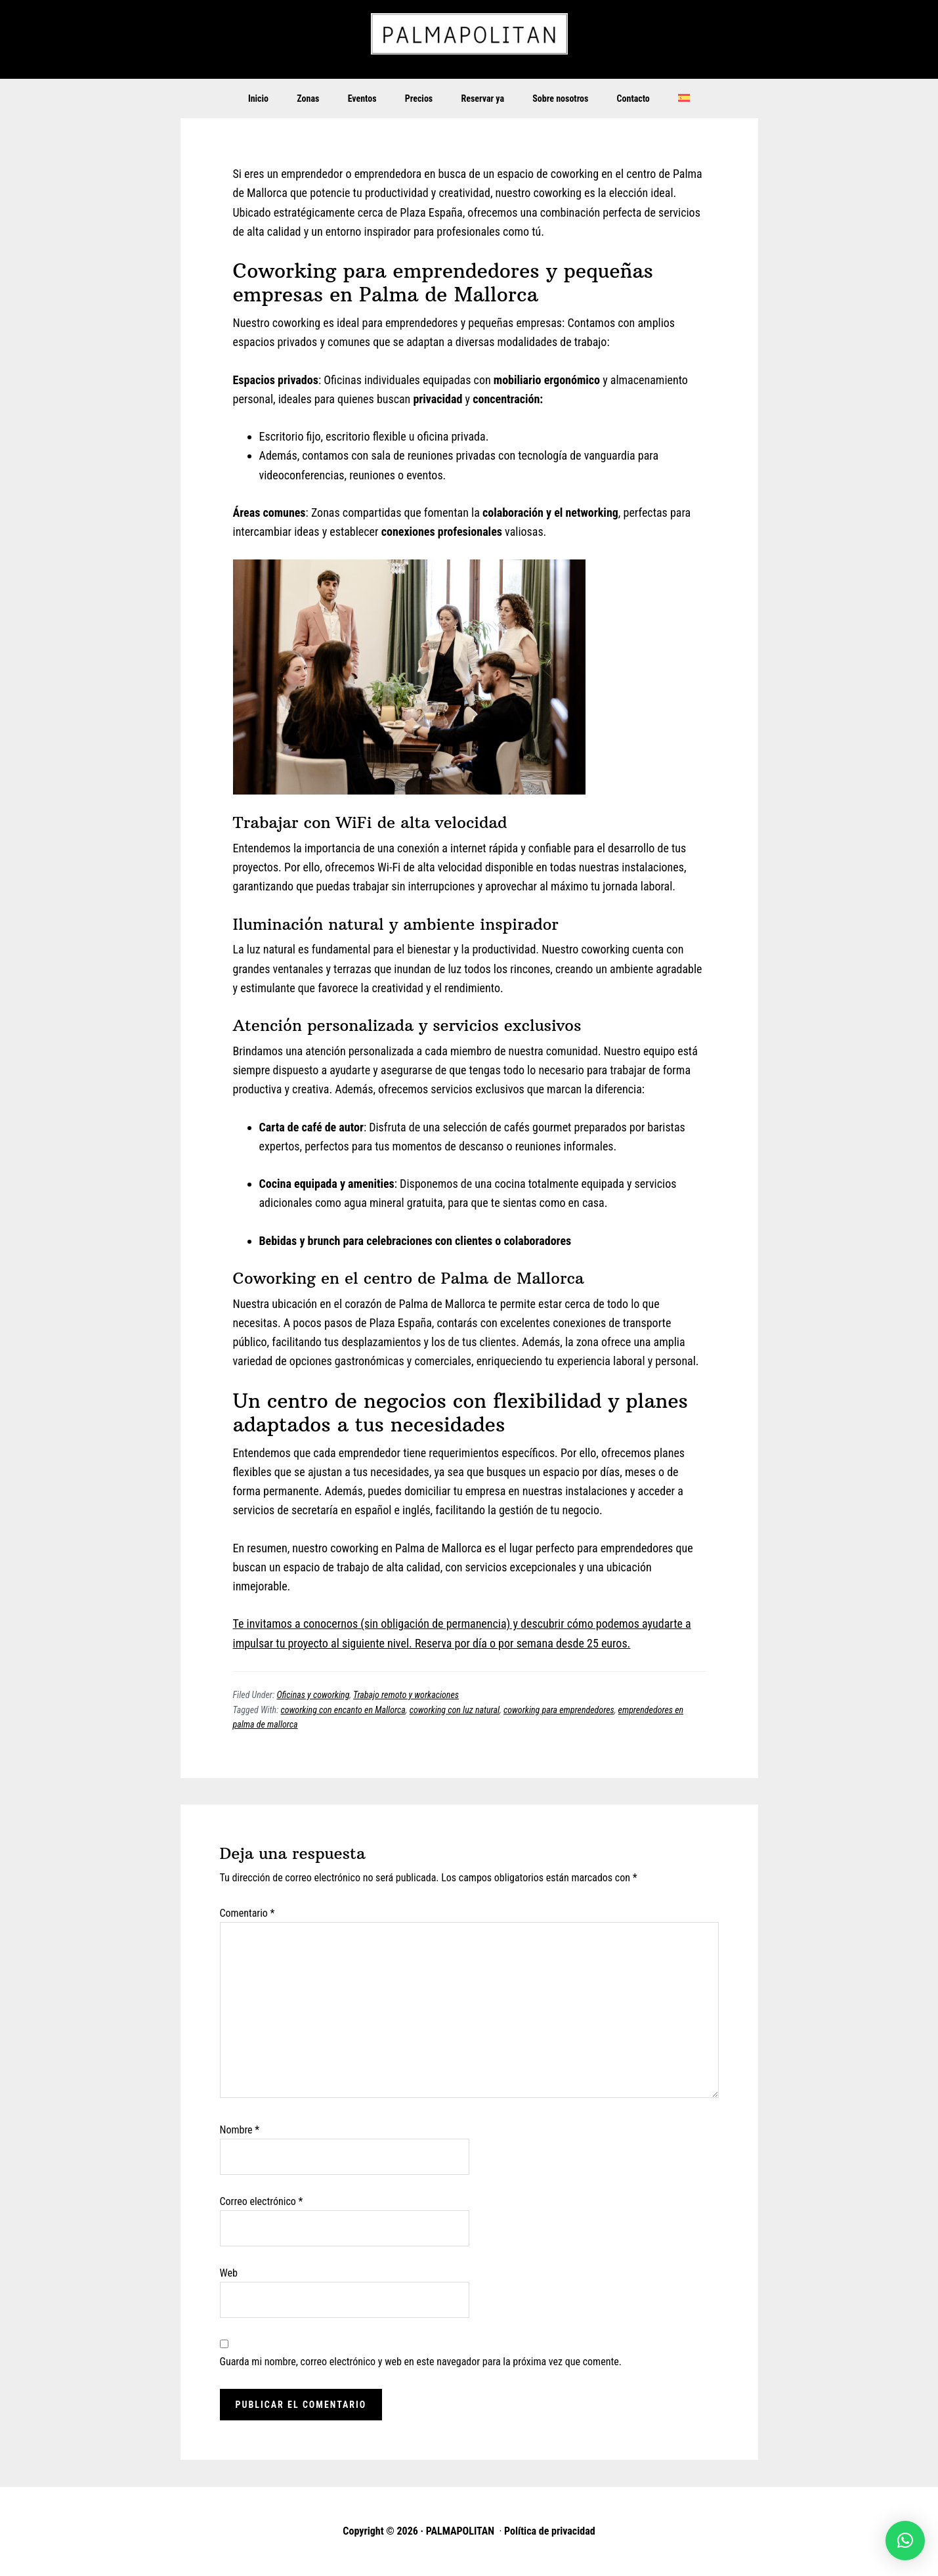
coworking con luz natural (455, 1710)
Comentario (247, 1913)
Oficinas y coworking (312, 1695)
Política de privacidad (549, 2531)
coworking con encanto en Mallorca (342, 1710)
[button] (905, 2540)
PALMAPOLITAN (469, 39)
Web (229, 2273)
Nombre (240, 2130)
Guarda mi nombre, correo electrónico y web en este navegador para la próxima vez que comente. (421, 2361)
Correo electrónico (261, 2201)
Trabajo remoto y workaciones (406, 1695)
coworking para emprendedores (558, 1710)
